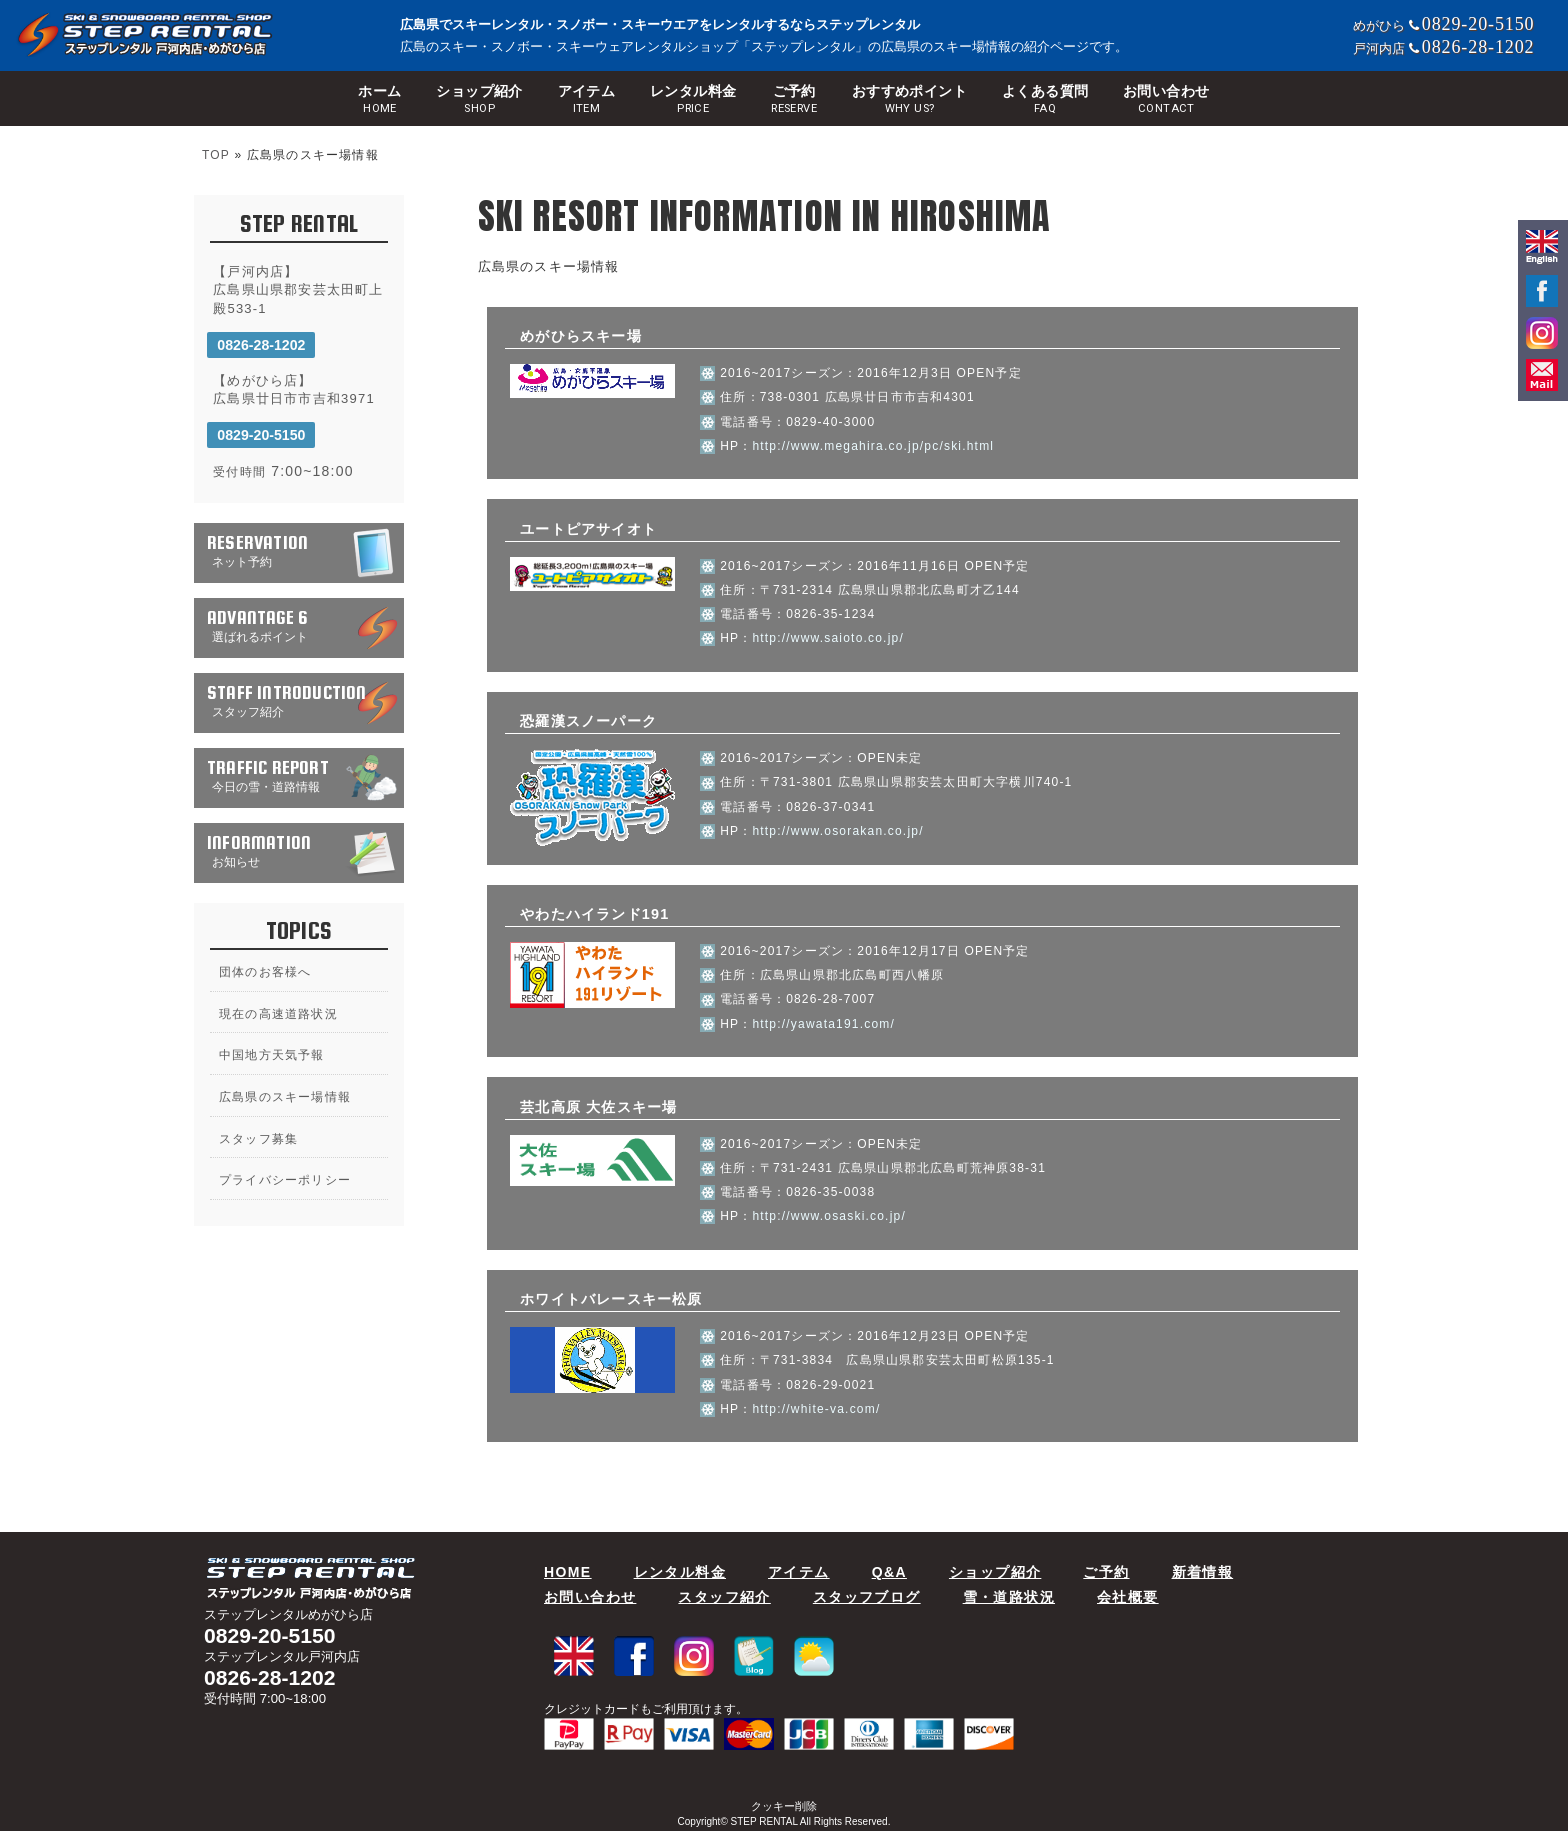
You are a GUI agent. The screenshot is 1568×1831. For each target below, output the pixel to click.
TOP (216, 155)
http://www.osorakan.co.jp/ (837, 831)
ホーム (379, 99)
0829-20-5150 (261, 435)
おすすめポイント (909, 99)
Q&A (889, 1572)
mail (1542, 375)
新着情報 (1203, 1572)
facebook (1542, 291)
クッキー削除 (784, 1806)
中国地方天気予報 (272, 1055)
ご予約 (794, 99)
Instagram (1542, 333)
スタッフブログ (867, 1597)
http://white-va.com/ (816, 1409)
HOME (568, 1572)
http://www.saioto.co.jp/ (828, 638)
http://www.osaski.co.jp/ (829, 1216)
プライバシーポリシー (285, 1180)
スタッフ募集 (258, 1139)
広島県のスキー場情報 (285, 1097)
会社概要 (1128, 1597)
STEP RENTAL (764, 1821)
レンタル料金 (693, 99)
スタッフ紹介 (724, 1597)
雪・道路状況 (1009, 1597)
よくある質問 (1045, 99)
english (1542, 247)
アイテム (587, 99)
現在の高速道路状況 (278, 1014)
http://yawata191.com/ (823, 1024)
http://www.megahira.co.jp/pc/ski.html (873, 446)
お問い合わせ (1166, 99)
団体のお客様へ (265, 972)
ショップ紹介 (479, 99)
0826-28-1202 (261, 345)
